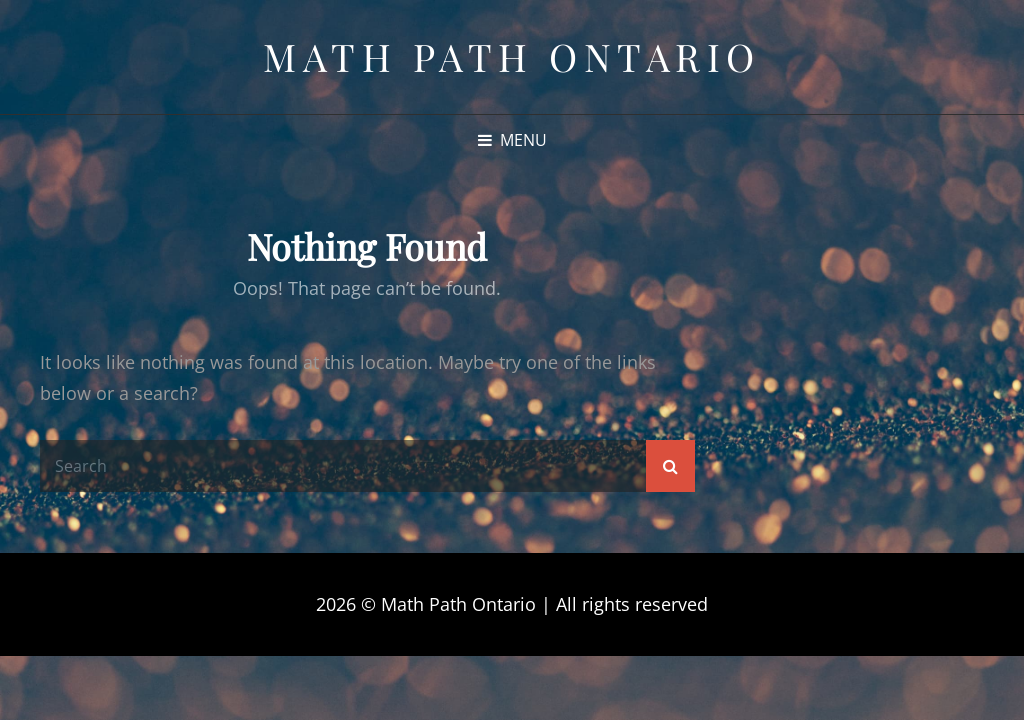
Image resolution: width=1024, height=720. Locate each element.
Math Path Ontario (512, 56)
